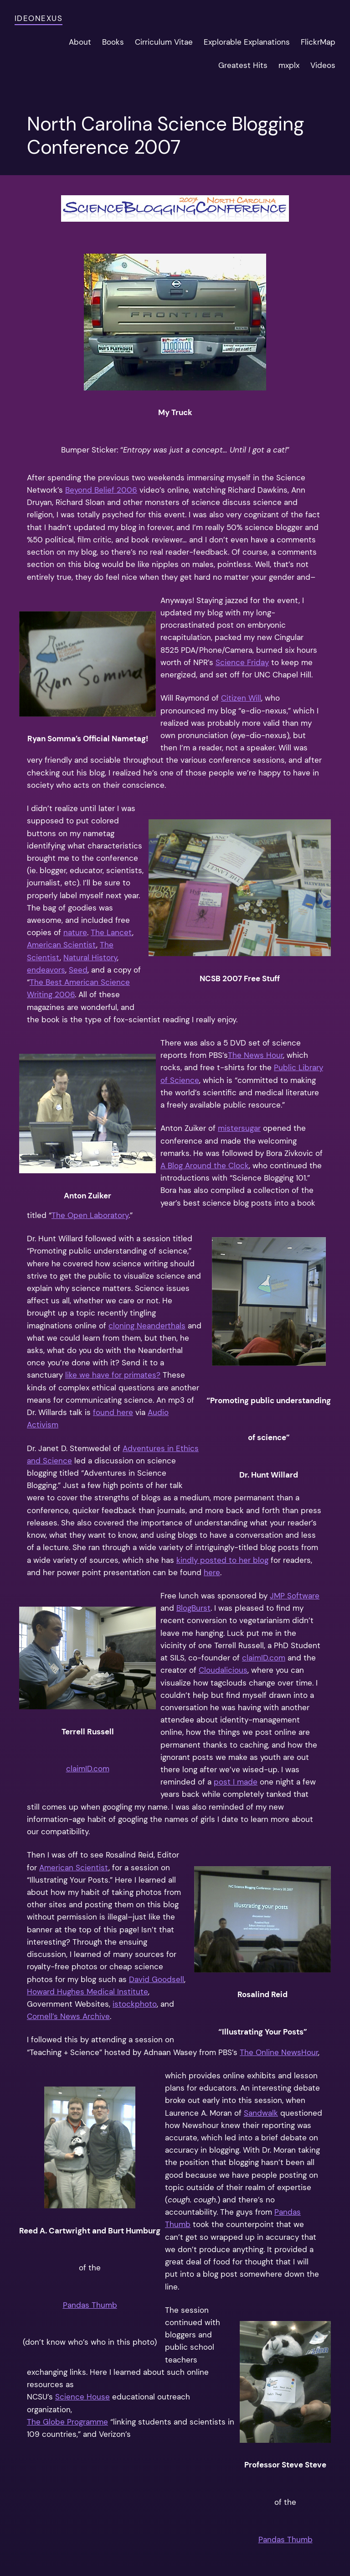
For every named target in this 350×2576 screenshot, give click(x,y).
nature (75, 932)
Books (113, 42)
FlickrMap (318, 42)
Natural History (90, 957)
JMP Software (294, 1596)
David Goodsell (156, 1979)
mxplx (288, 65)
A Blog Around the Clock (204, 1166)
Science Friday (242, 662)
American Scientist (61, 945)
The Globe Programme (67, 2422)
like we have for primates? (112, 1375)
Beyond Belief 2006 (101, 490)
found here (113, 1412)
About (80, 42)
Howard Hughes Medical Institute (87, 1992)
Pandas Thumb (90, 2305)
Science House (82, 2397)
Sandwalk (261, 2113)
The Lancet (111, 932)
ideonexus (38, 18)
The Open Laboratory (90, 1215)
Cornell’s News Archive (68, 2016)
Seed (78, 970)
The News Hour (255, 1055)
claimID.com (87, 1769)
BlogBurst (193, 1608)
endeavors (46, 970)
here (212, 1572)
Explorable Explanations (247, 42)
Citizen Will (241, 698)
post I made (235, 1782)
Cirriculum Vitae (164, 42)
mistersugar (239, 1128)
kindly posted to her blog (222, 1560)
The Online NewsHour (279, 2052)
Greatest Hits (243, 65)
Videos (322, 65)
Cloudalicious (223, 1670)
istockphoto (135, 2004)
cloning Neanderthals (146, 1326)
